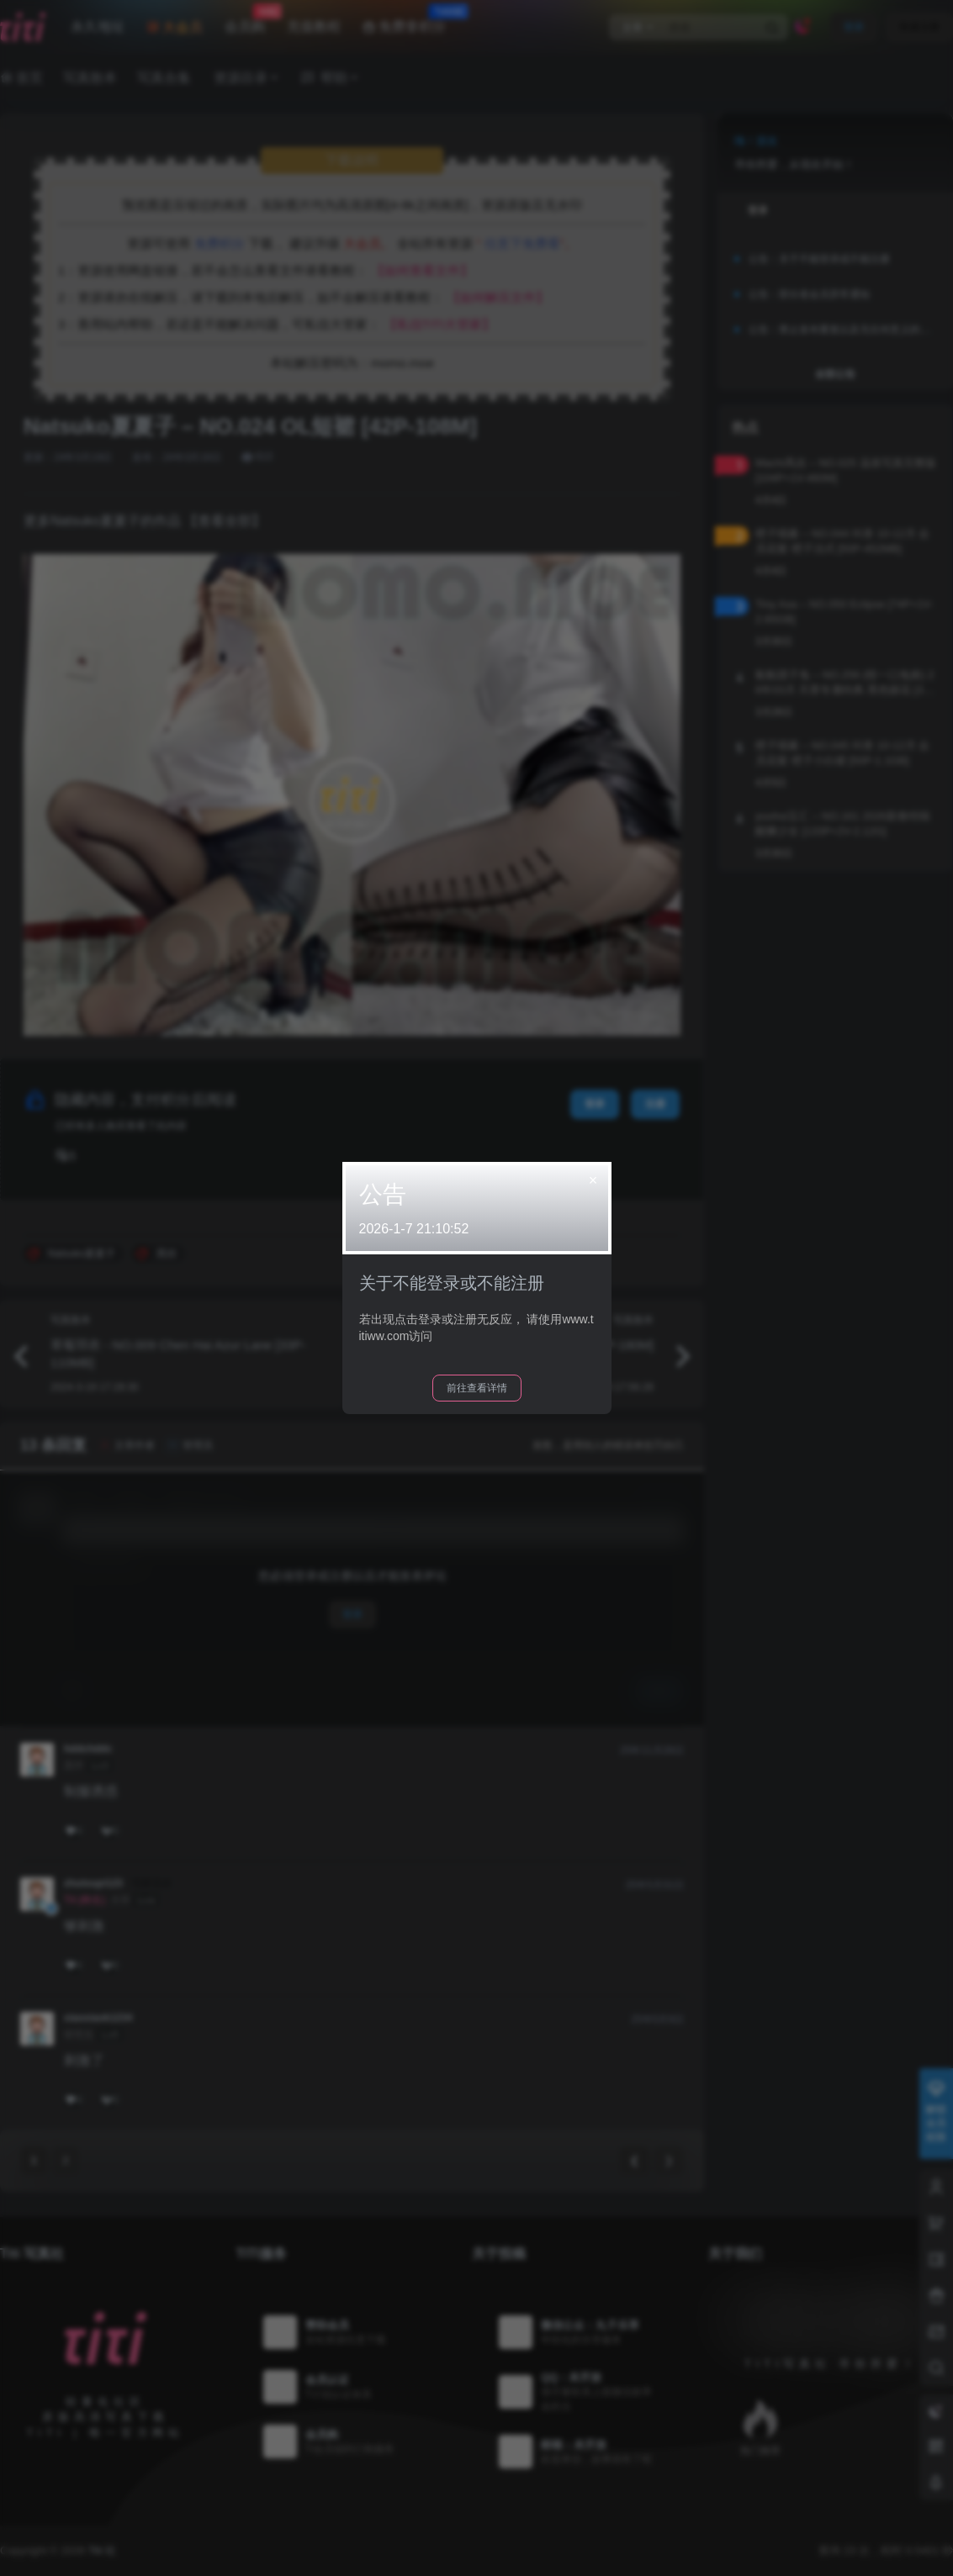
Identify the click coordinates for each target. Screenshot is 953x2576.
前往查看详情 (477, 1388)
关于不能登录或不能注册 (451, 1283)
